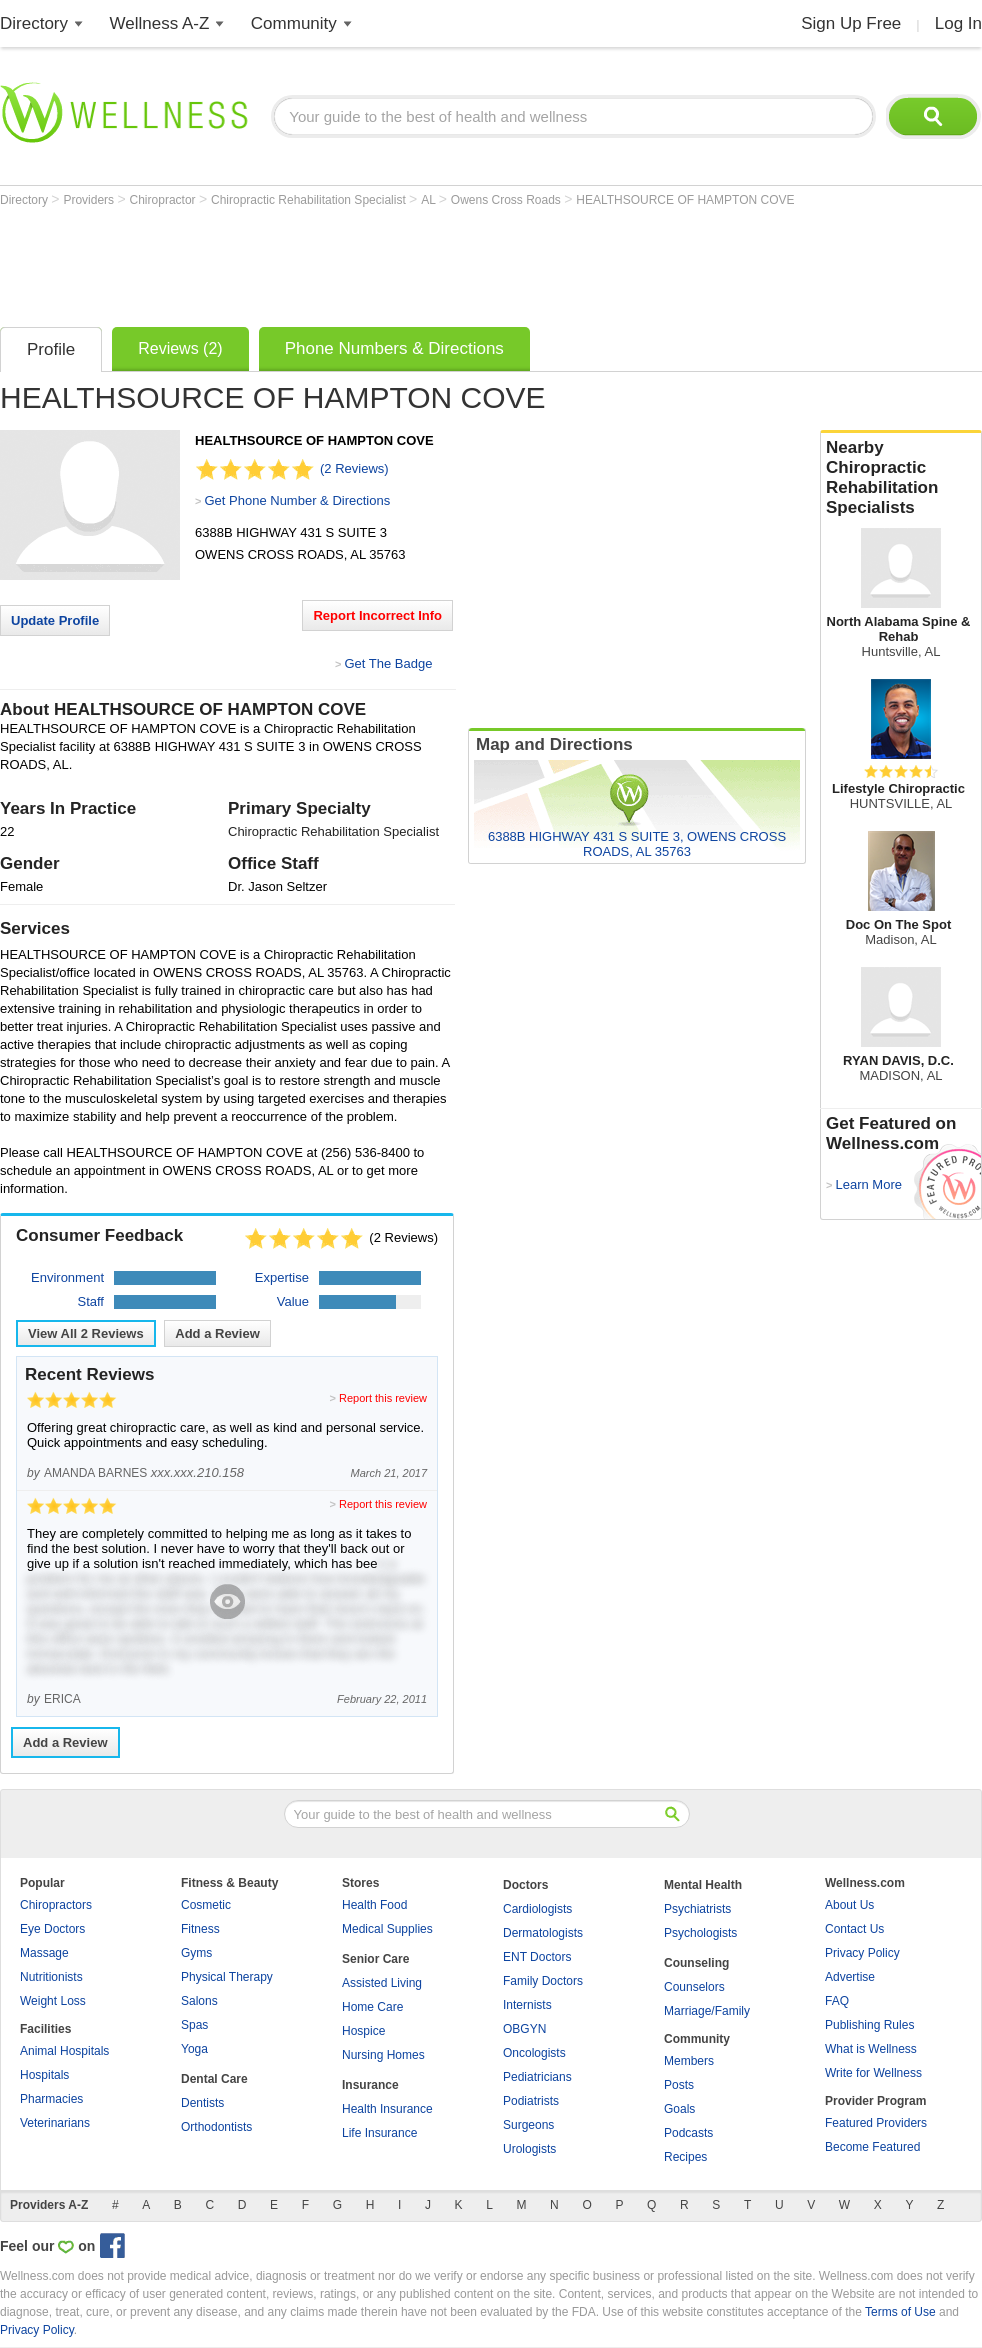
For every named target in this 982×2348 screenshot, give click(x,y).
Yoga (194, 2049)
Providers (90, 200)
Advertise (850, 1977)
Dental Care (214, 2079)
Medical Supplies (387, 1929)
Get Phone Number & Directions (297, 500)
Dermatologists (543, 1933)
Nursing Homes (383, 2055)
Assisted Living (382, 1983)
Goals (679, 2109)
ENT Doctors (537, 1957)
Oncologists (534, 2053)
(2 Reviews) (354, 468)
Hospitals (44, 2075)
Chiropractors (56, 1905)
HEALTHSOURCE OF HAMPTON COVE (685, 200)
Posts (679, 2085)
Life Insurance (379, 2133)
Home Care (372, 2007)
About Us (849, 1905)
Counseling (696, 1963)
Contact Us (854, 1929)
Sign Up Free (851, 23)
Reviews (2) (180, 348)
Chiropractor (164, 200)
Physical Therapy (227, 1977)
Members (689, 2061)
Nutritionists (51, 1977)
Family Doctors (543, 1981)
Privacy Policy (862, 1953)
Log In (958, 23)
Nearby (901, 478)
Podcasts (688, 2133)
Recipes (685, 2157)
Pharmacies (51, 2099)
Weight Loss (53, 2001)
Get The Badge (388, 663)
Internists (527, 2005)
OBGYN (524, 2029)
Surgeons (528, 2125)
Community (294, 23)
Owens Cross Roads (507, 200)
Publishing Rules (869, 2025)
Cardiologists (537, 1909)
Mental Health (703, 1885)
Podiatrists (531, 2101)
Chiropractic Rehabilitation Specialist (310, 200)
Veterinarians (55, 2123)
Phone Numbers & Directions (394, 348)
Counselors (694, 1987)
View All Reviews (86, 1333)
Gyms (196, 1953)
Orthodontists (216, 2127)
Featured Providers (876, 2123)
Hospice (363, 2031)
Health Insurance (387, 2109)
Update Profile (55, 620)
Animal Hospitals (64, 2051)
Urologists (529, 2149)
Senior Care (375, 1959)
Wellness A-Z (160, 23)
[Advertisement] (364, 262)
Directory (34, 23)
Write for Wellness (873, 2073)
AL (430, 200)
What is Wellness (871, 2049)
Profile (51, 349)
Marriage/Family (707, 2011)
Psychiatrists (697, 1909)
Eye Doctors (52, 1929)
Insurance (370, 2085)
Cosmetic (206, 1905)
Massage (44, 1953)
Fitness (200, 1929)
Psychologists (700, 1933)
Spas (194, 2025)
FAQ (837, 2001)
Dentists (202, 2103)
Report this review (383, 1398)
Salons (199, 2001)
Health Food (374, 1905)
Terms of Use (900, 2312)
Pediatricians (537, 2077)
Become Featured (872, 2147)
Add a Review (217, 1333)
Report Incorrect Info (377, 615)
